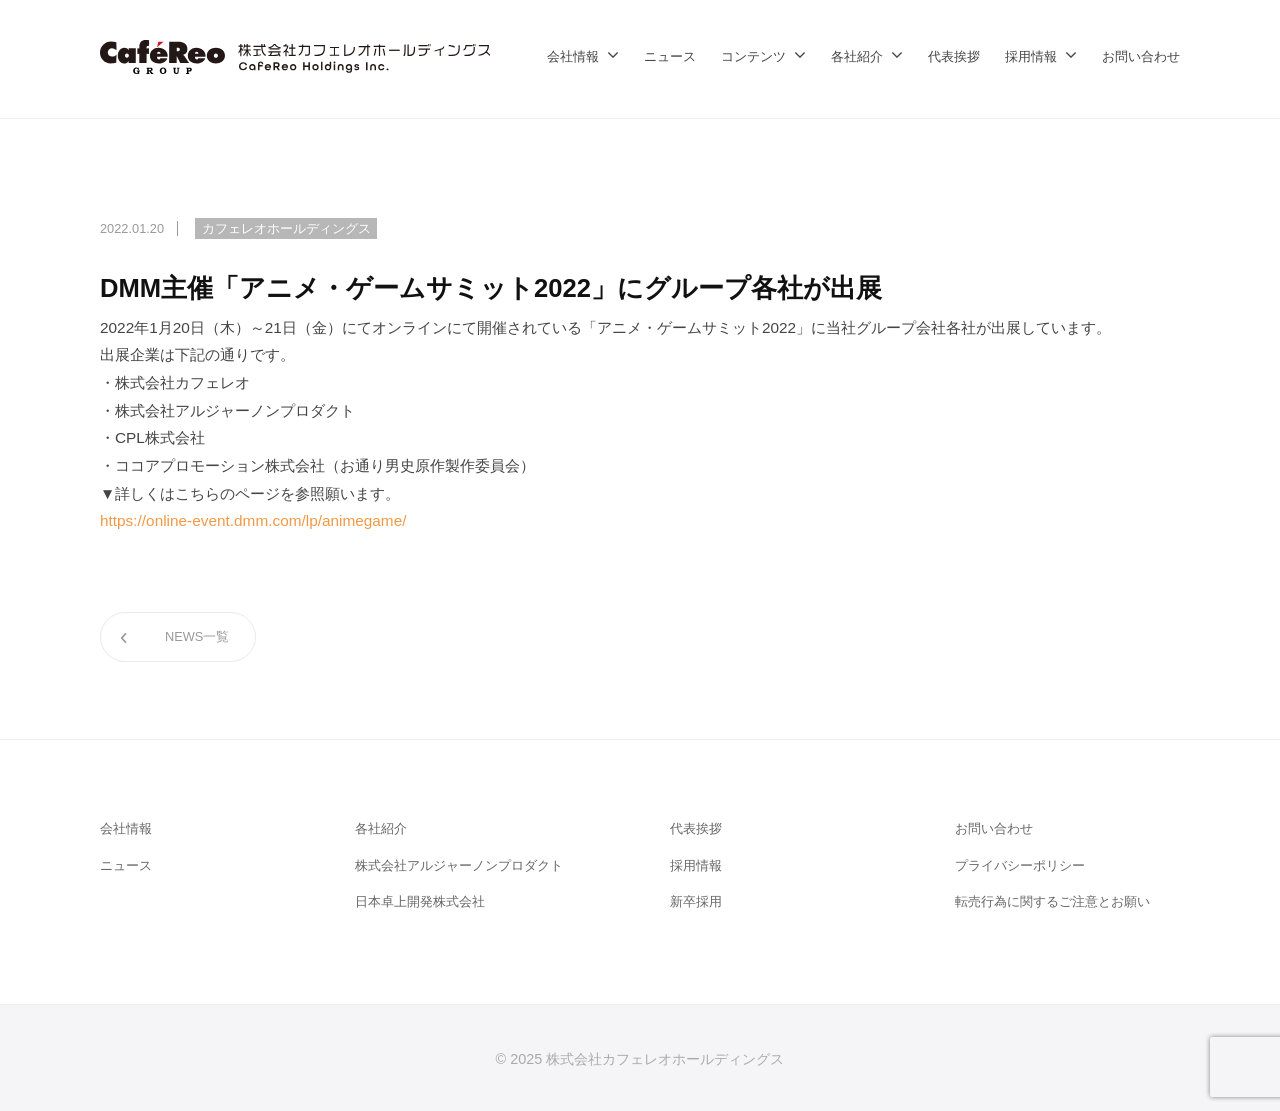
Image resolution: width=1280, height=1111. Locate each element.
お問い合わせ (1141, 56)
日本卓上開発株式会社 (420, 901)
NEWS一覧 (197, 636)
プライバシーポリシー (1020, 865)
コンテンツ (753, 56)
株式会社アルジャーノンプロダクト (459, 865)
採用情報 (1031, 56)
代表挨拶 (954, 56)
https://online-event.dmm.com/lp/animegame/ (253, 520)
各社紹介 (857, 56)
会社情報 (573, 56)
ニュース (670, 56)
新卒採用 (696, 901)
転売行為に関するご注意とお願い (1052, 901)
